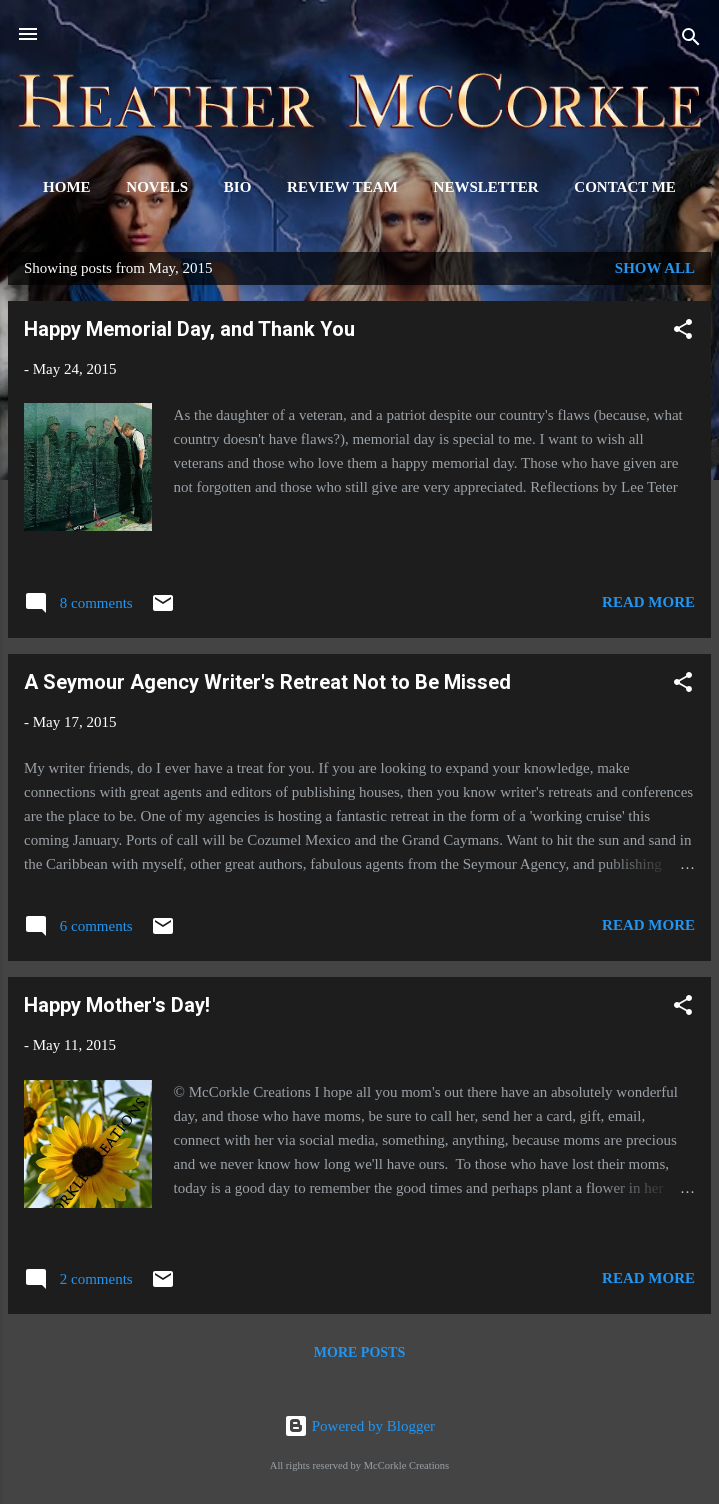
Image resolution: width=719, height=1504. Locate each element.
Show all (655, 268)
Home (67, 187)
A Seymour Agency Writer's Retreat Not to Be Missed (267, 682)
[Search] (691, 40)
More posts (359, 1352)
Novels (157, 187)
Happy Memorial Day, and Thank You (189, 329)
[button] (683, 332)
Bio (238, 187)
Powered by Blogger (359, 1426)
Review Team (342, 187)
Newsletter (486, 187)
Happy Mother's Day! (117, 1005)
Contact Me (625, 187)
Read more (648, 602)
